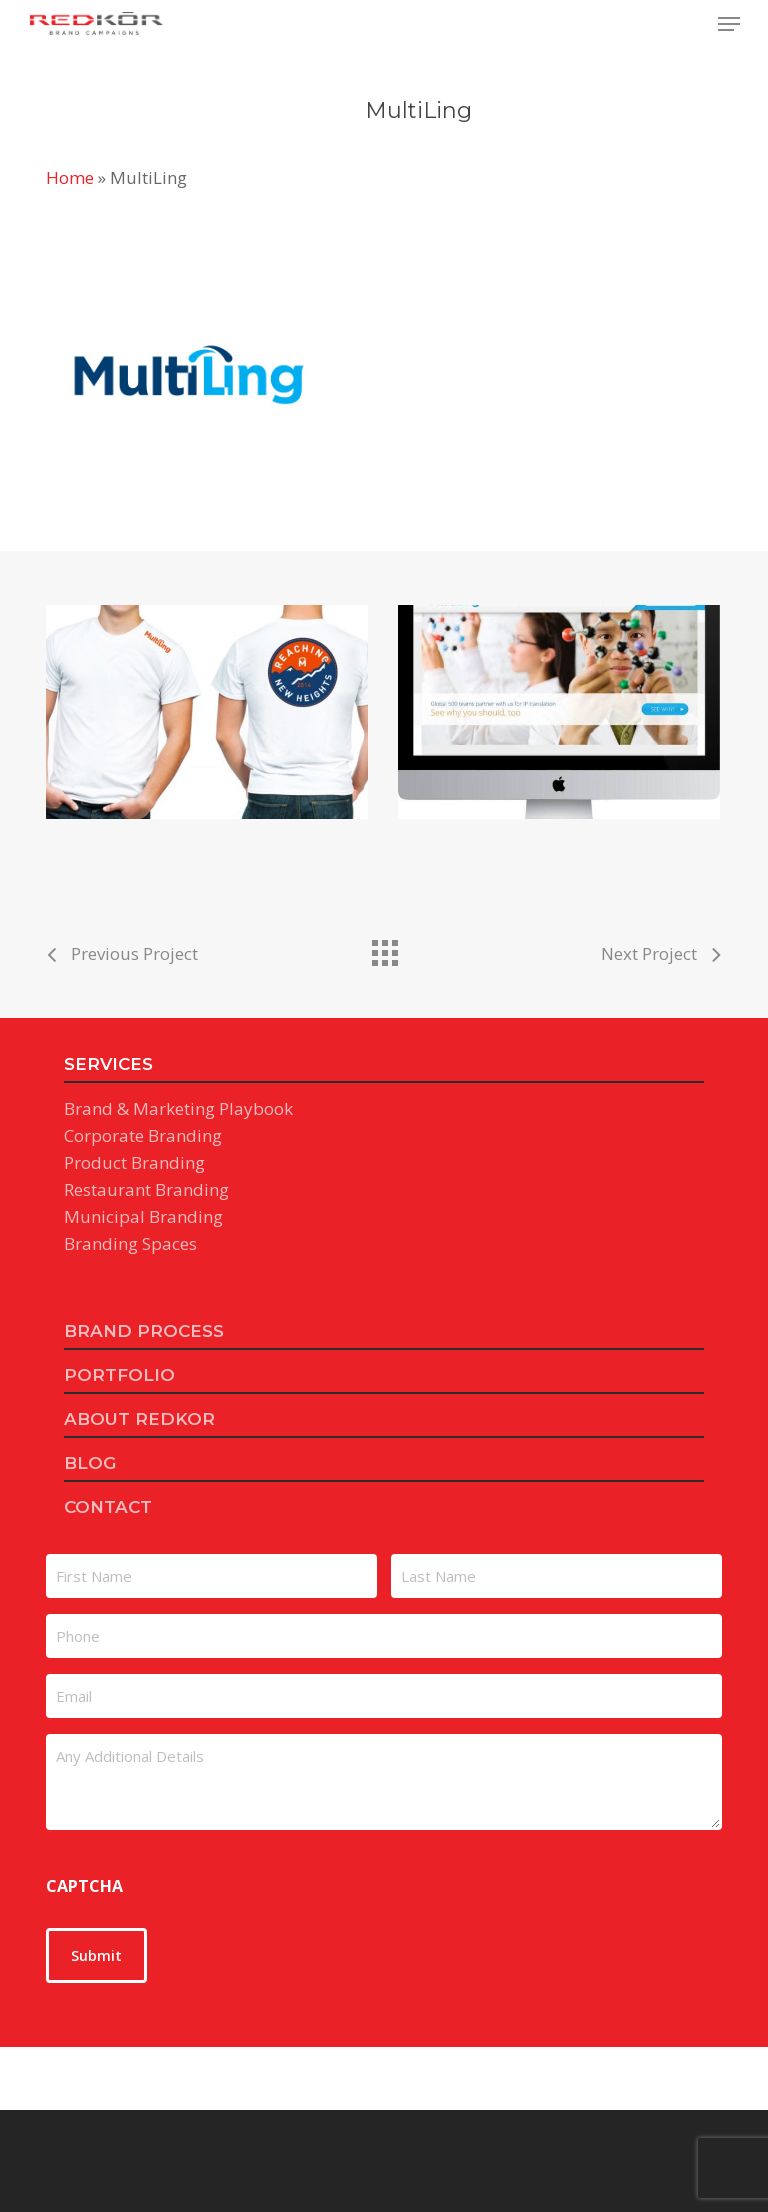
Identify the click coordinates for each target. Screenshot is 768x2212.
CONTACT (108, 1507)
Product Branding (134, 1162)
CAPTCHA (84, 1886)
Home (70, 177)
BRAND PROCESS (144, 1331)
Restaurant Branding (146, 1189)
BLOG (90, 1463)
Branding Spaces (130, 1243)
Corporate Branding (143, 1135)
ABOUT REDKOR (139, 1419)
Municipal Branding (143, 1216)
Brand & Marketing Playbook (178, 1108)
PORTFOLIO (119, 1375)
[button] (729, 24)
